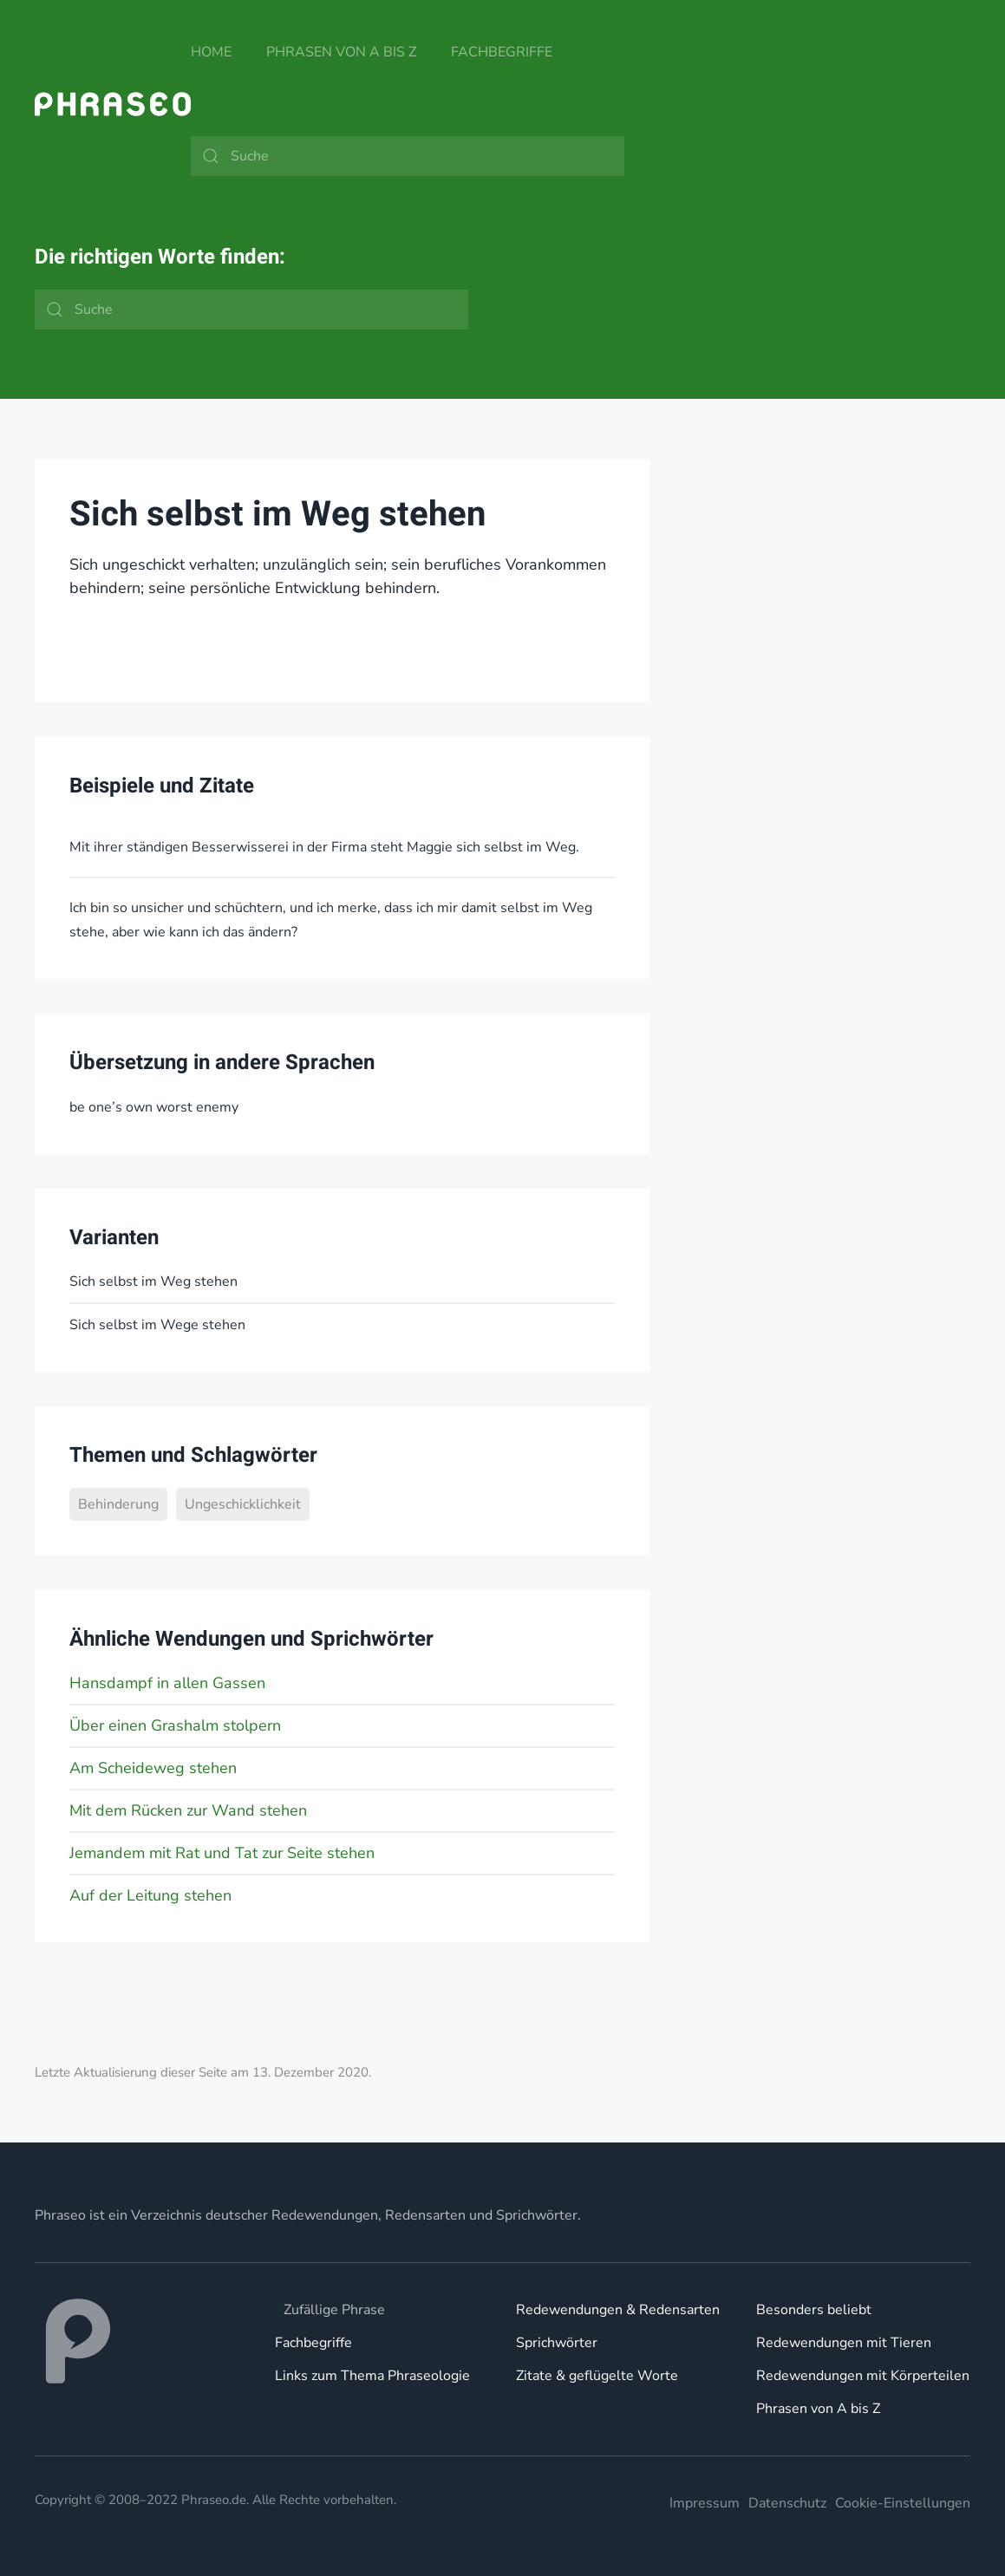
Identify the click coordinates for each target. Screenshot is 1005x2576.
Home (211, 52)
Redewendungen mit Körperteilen (862, 2375)
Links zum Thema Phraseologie (372, 2375)
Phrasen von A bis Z (341, 52)
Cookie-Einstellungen (902, 2503)
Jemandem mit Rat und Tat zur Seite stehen (222, 1852)
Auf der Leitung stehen (150, 1895)
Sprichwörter (556, 2342)
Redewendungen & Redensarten (618, 2309)
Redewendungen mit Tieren (843, 2342)
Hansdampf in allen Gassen (167, 1683)
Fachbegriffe (501, 52)
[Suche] (407, 156)
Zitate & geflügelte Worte (597, 2375)
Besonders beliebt (813, 2309)
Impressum (704, 2503)
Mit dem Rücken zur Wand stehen (188, 1810)
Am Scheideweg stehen (153, 1768)
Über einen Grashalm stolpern (175, 1725)
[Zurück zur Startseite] (113, 104)
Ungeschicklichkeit (243, 1504)
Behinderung (118, 1504)
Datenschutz (787, 2503)
